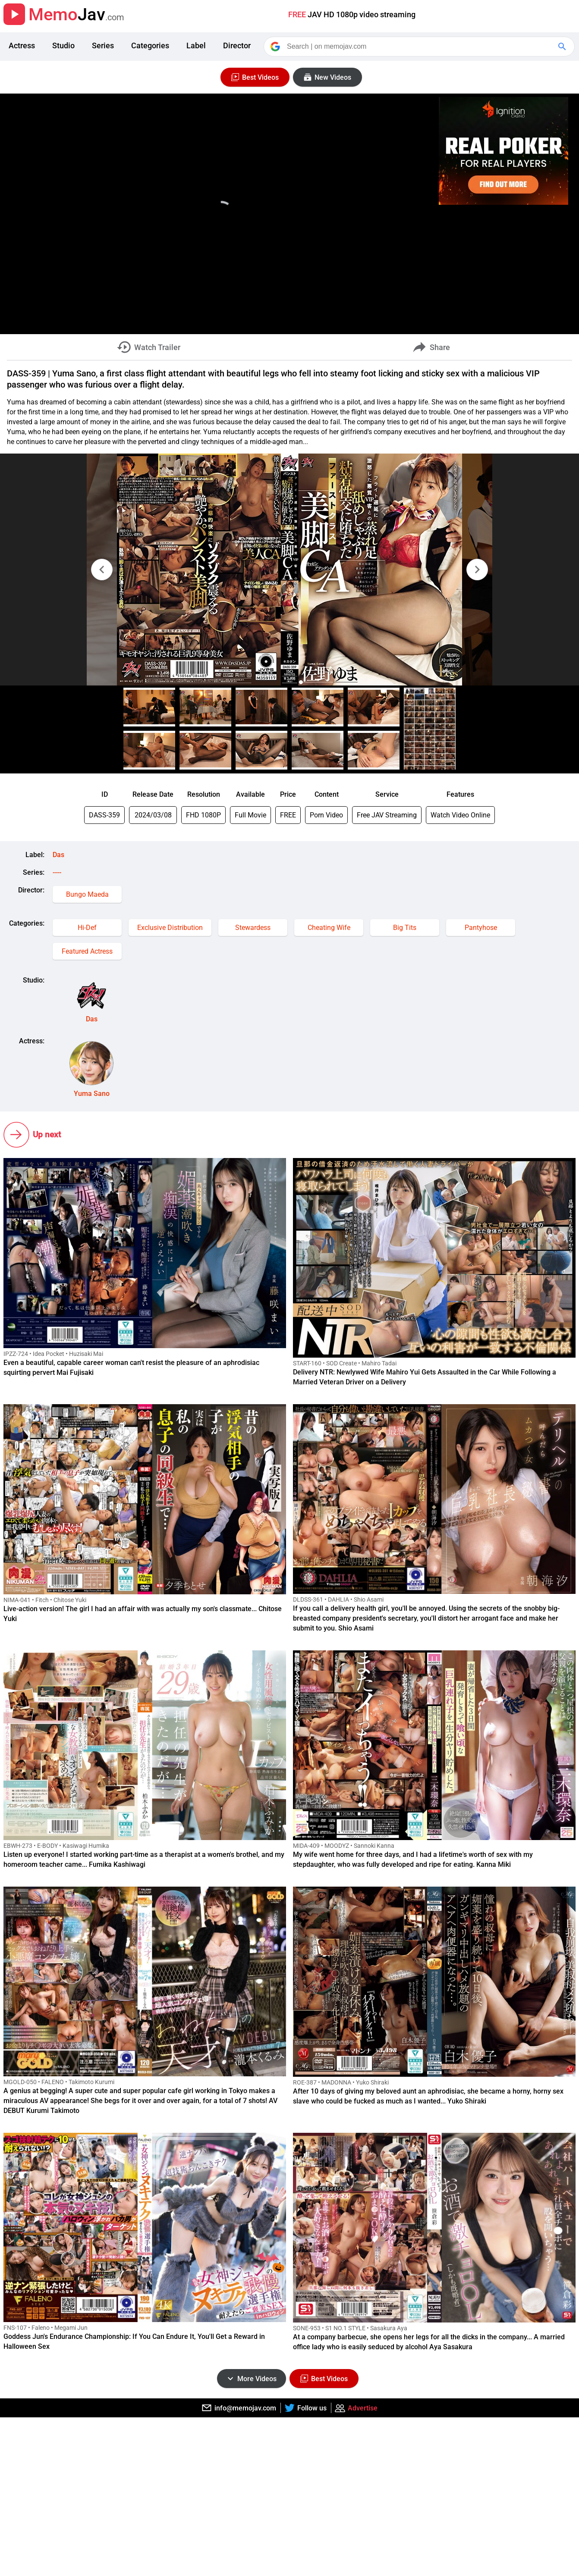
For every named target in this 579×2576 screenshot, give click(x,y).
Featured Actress (87, 951)
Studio (63, 45)
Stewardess (253, 927)
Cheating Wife (329, 927)
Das (58, 855)
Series (103, 45)
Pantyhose (481, 927)
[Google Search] (563, 46)
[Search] (420, 46)
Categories (150, 45)
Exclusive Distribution (170, 927)
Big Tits (404, 927)
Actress (22, 45)
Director (237, 45)
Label (196, 45)
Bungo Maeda (87, 894)
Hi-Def (87, 927)
